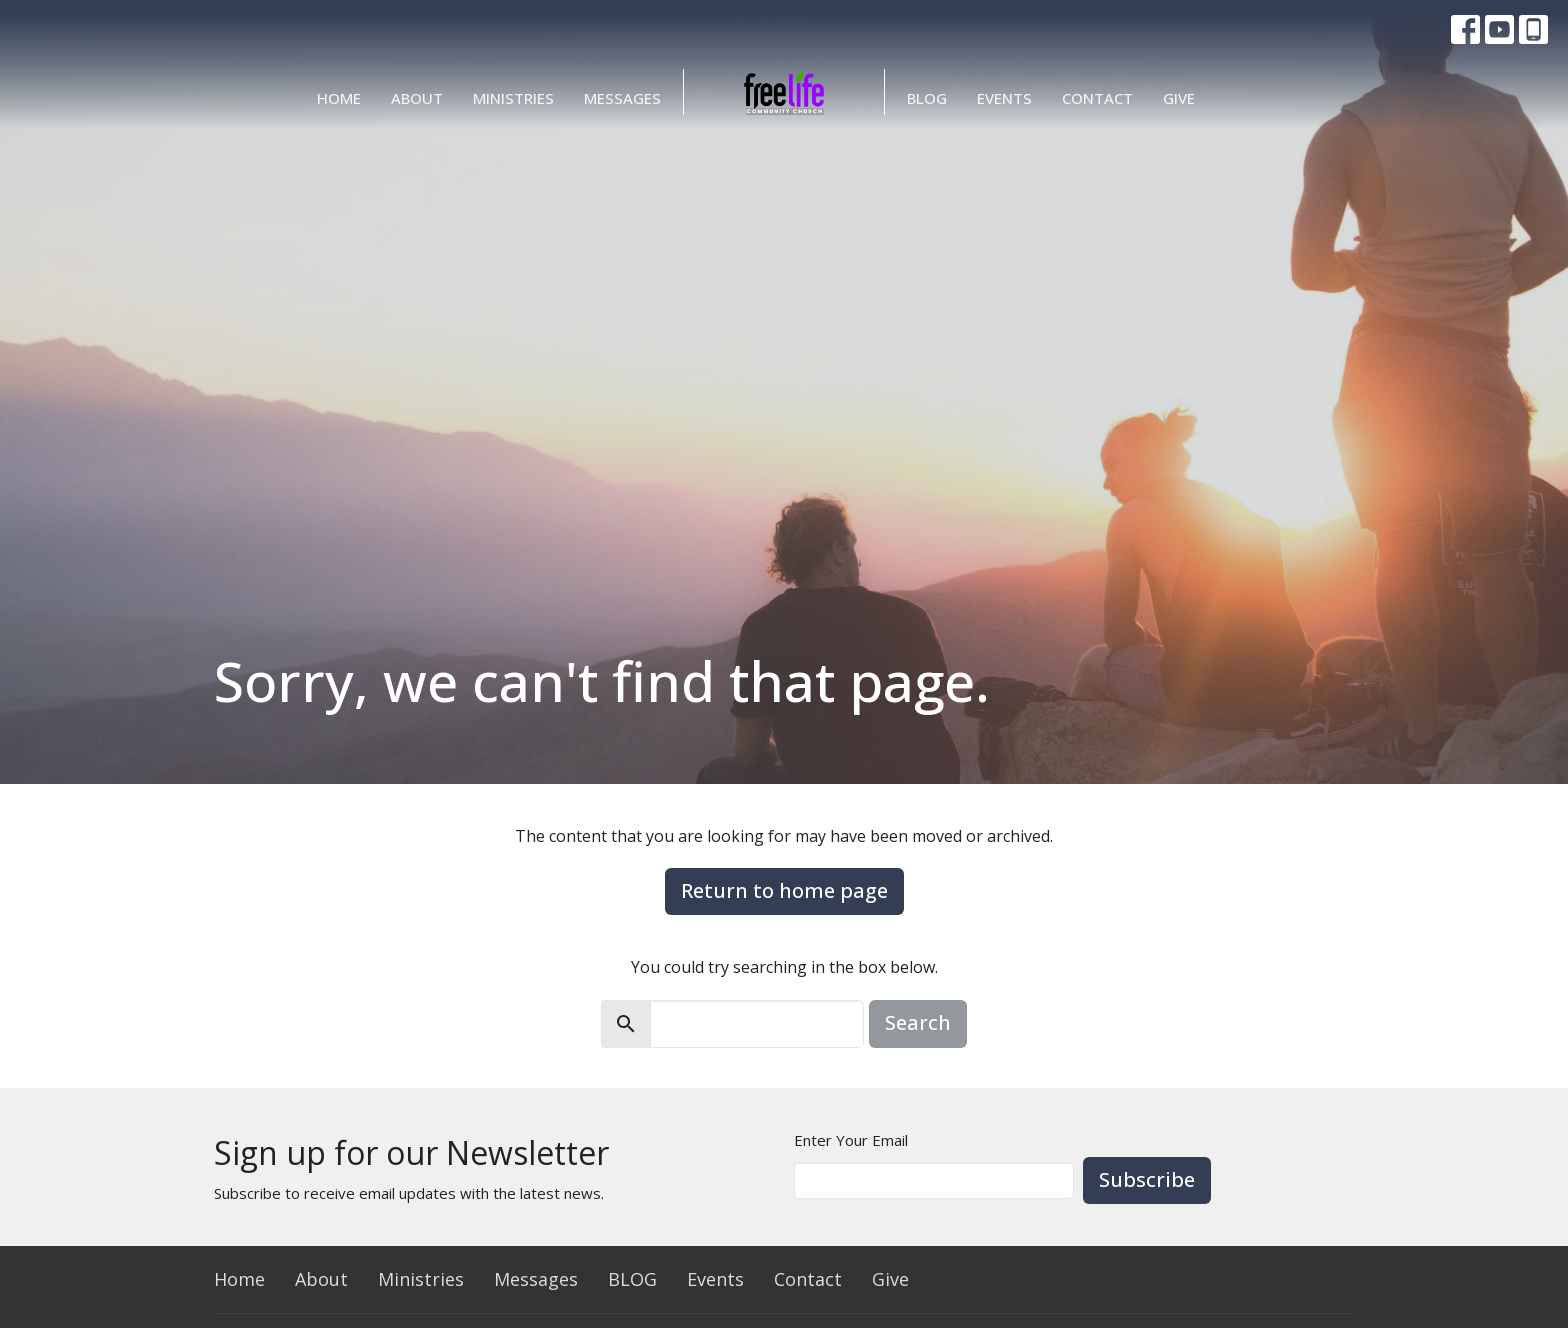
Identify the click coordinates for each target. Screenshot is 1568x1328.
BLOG (927, 98)
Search (918, 1022)
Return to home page (784, 890)
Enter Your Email (851, 1140)
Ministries (513, 98)
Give (1179, 98)
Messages (622, 98)
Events (1004, 98)
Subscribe (1147, 1179)
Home (339, 98)
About (417, 98)
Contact (1097, 98)
